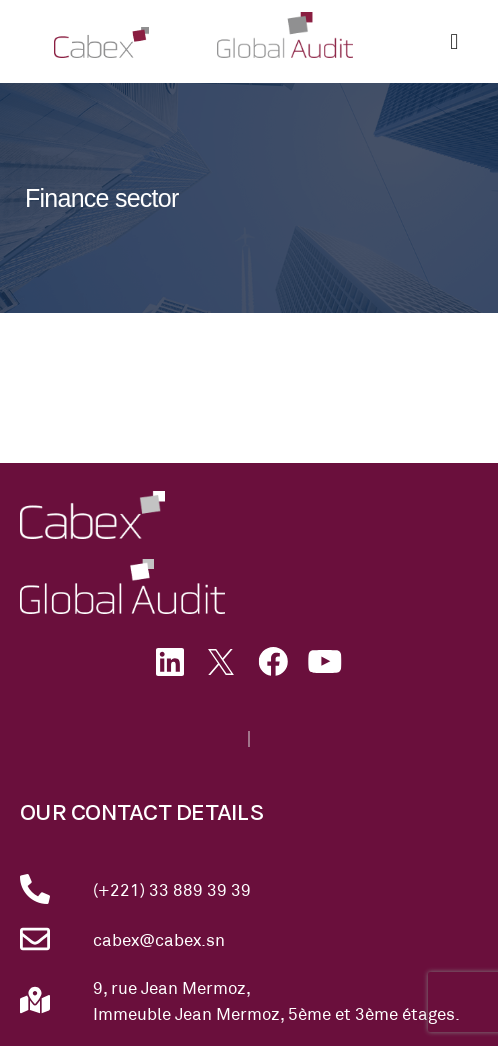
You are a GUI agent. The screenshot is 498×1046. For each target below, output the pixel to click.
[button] (454, 41)
